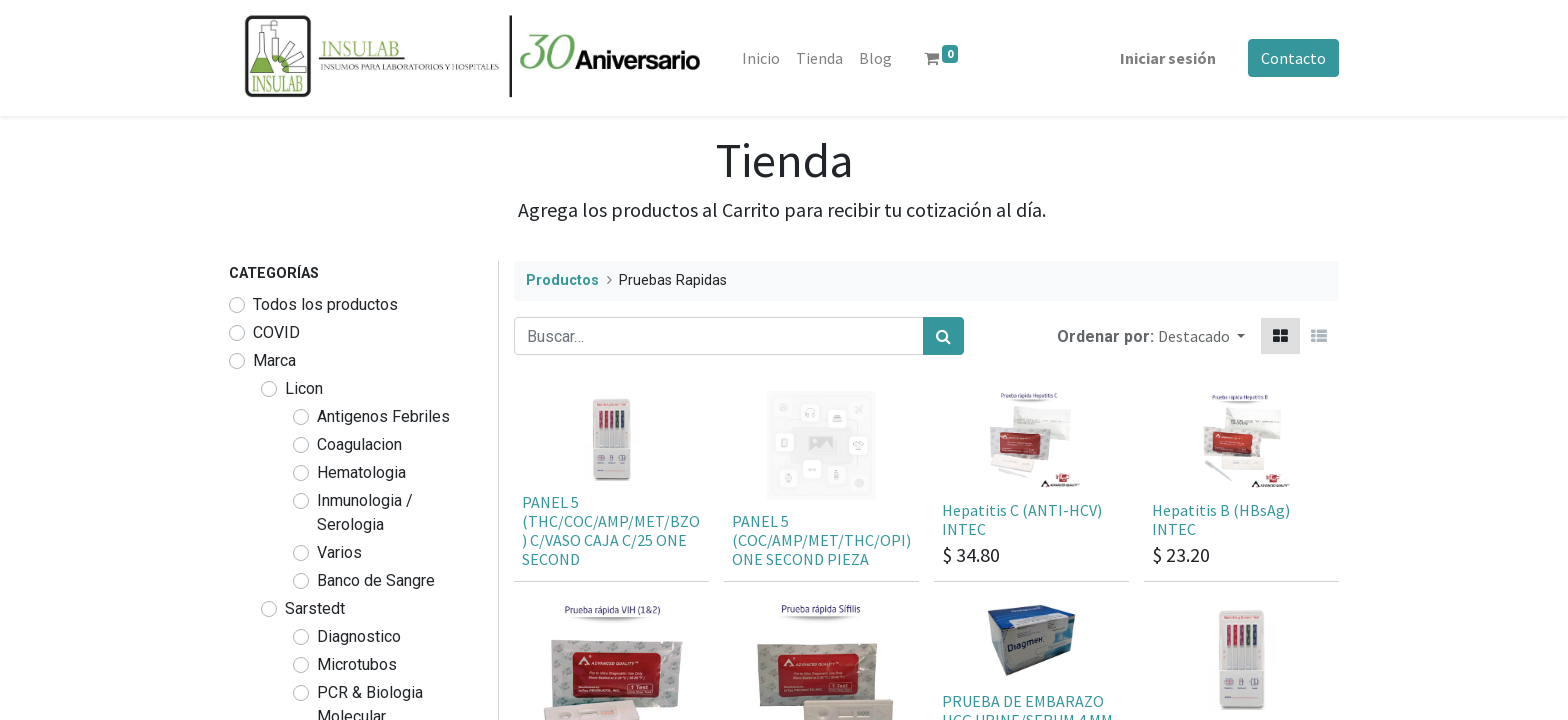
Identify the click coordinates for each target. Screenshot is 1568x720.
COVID (276, 332)
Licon (304, 388)
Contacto (1293, 58)
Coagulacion (359, 444)
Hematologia (361, 472)
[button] (1201, 336)
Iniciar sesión (1168, 58)
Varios (339, 552)
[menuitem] (761, 58)
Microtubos (357, 664)
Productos (562, 280)
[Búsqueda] (943, 336)
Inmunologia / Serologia (365, 512)
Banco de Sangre (376, 580)
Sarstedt (315, 608)
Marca (274, 360)
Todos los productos (325, 304)
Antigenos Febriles (383, 416)
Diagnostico (359, 636)
